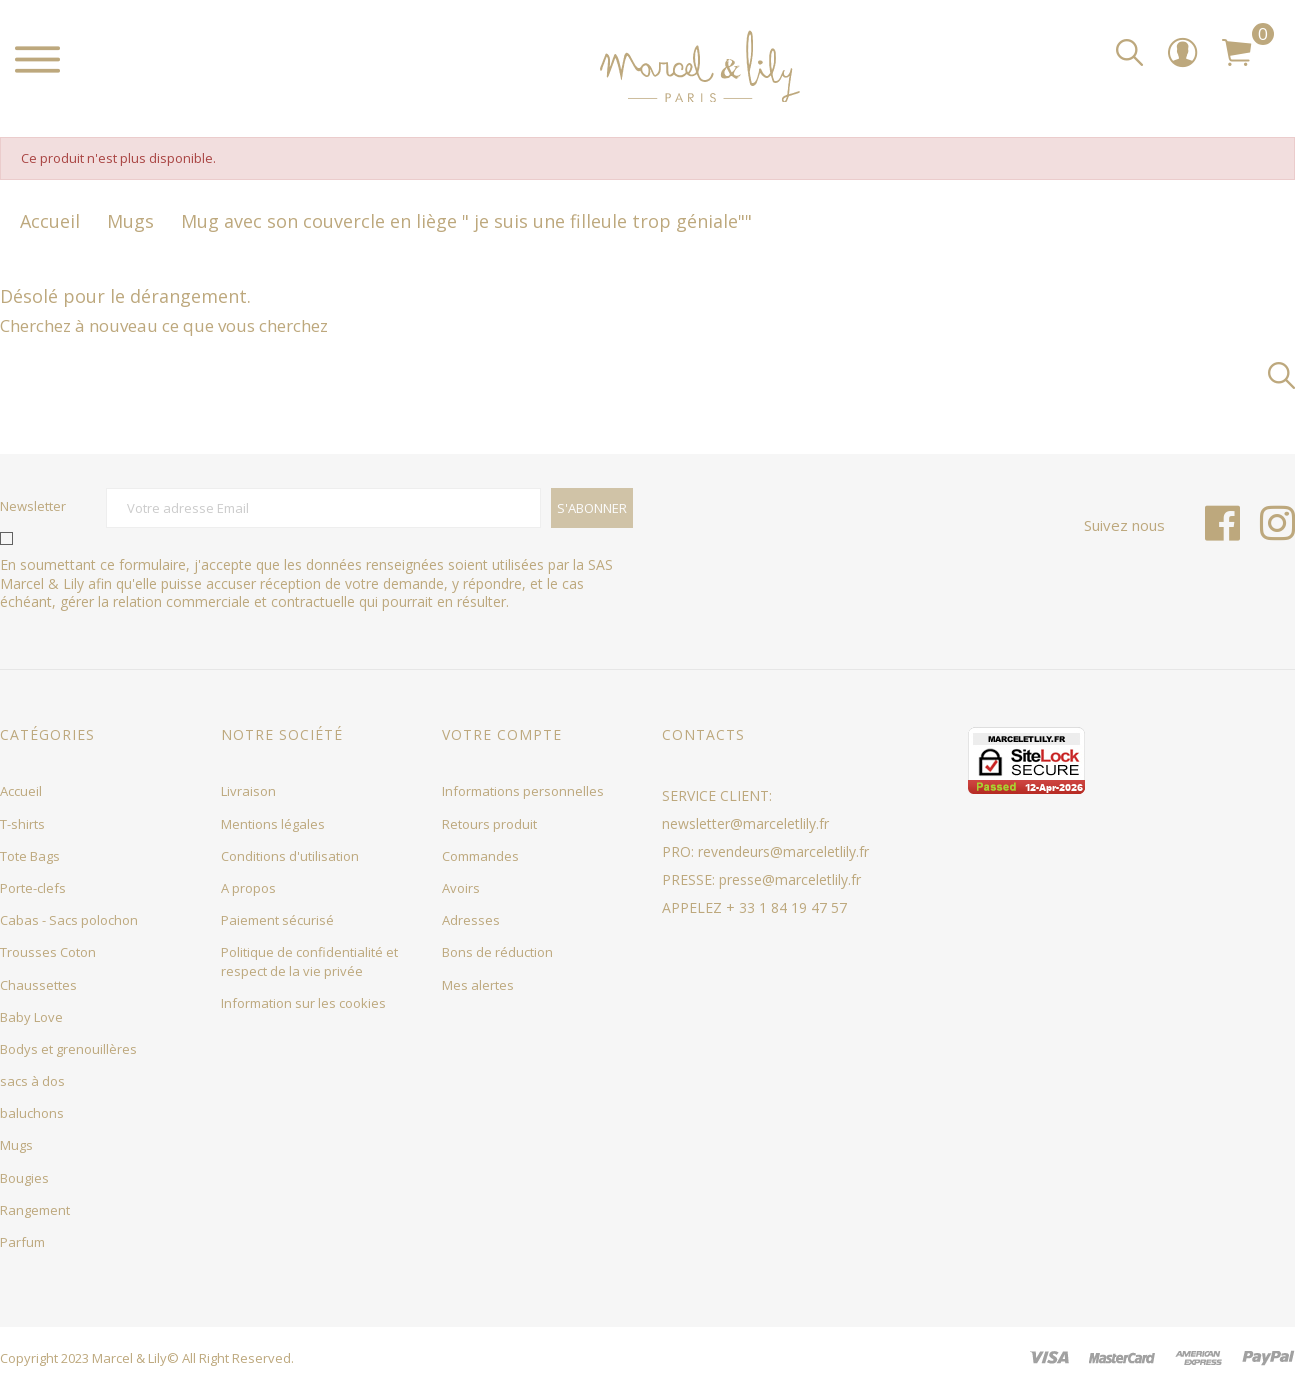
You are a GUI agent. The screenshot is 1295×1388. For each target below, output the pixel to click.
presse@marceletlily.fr (790, 879)
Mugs (16, 1145)
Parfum (22, 1242)
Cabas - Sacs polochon (69, 920)
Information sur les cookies (303, 1003)
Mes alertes (478, 985)
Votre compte (502, 734)
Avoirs (461, 888)
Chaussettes (38, 985)
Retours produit (489, 824)
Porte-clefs (33, 888)
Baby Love (31, 1017)
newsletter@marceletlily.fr (745, 823)
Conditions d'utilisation (290, 856)
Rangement (35, 1210)
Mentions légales (273, 824)
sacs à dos (32, 1081)
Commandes (480, 856)
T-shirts (22, 824)
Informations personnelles (523, 791)
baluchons (32, 1113)
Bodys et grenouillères (68, 1049)
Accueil (21, 791)
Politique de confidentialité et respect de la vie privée (309, 961)
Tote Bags (30, 856)
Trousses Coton (48, 952)
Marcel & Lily (129, 1358)
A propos (248, 888)
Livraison (248, 791)
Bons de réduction (497, 952)
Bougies (24, 1178)
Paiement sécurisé (277, 920)
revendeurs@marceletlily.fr (783, 851)
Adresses (471, 920)
